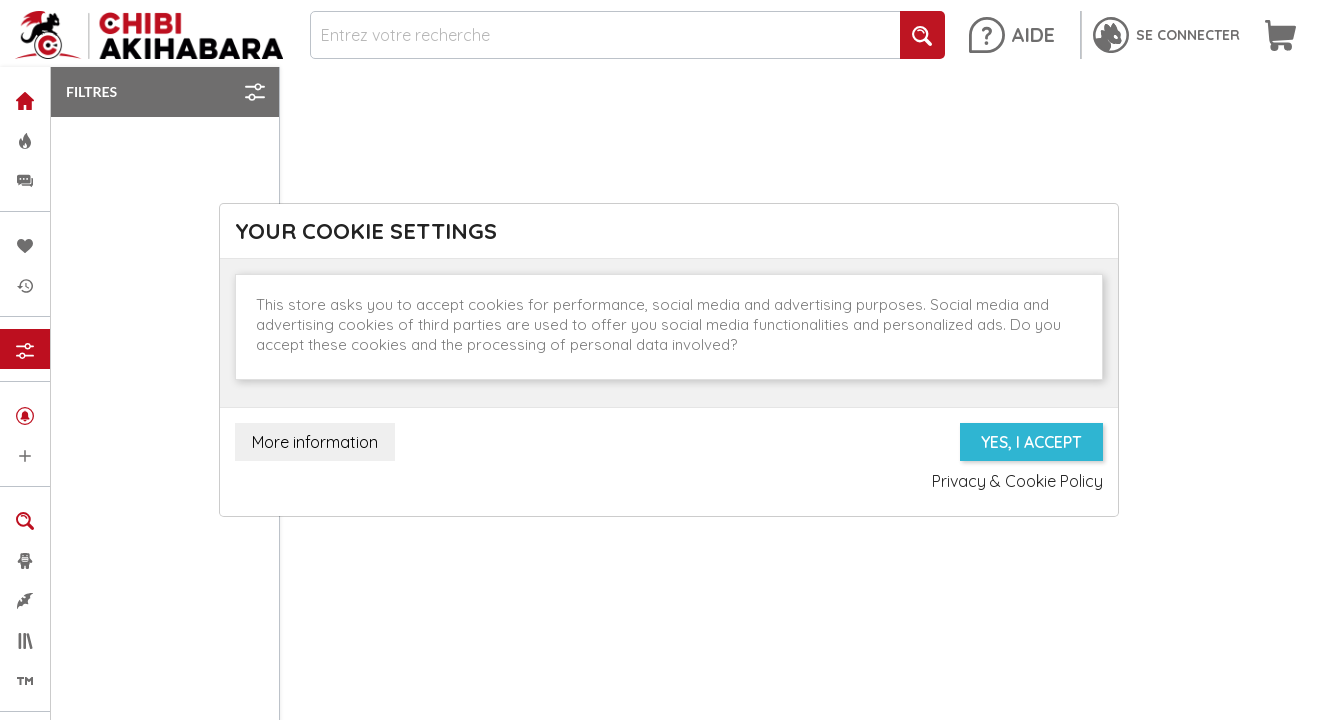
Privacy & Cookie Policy (1017, 481)
